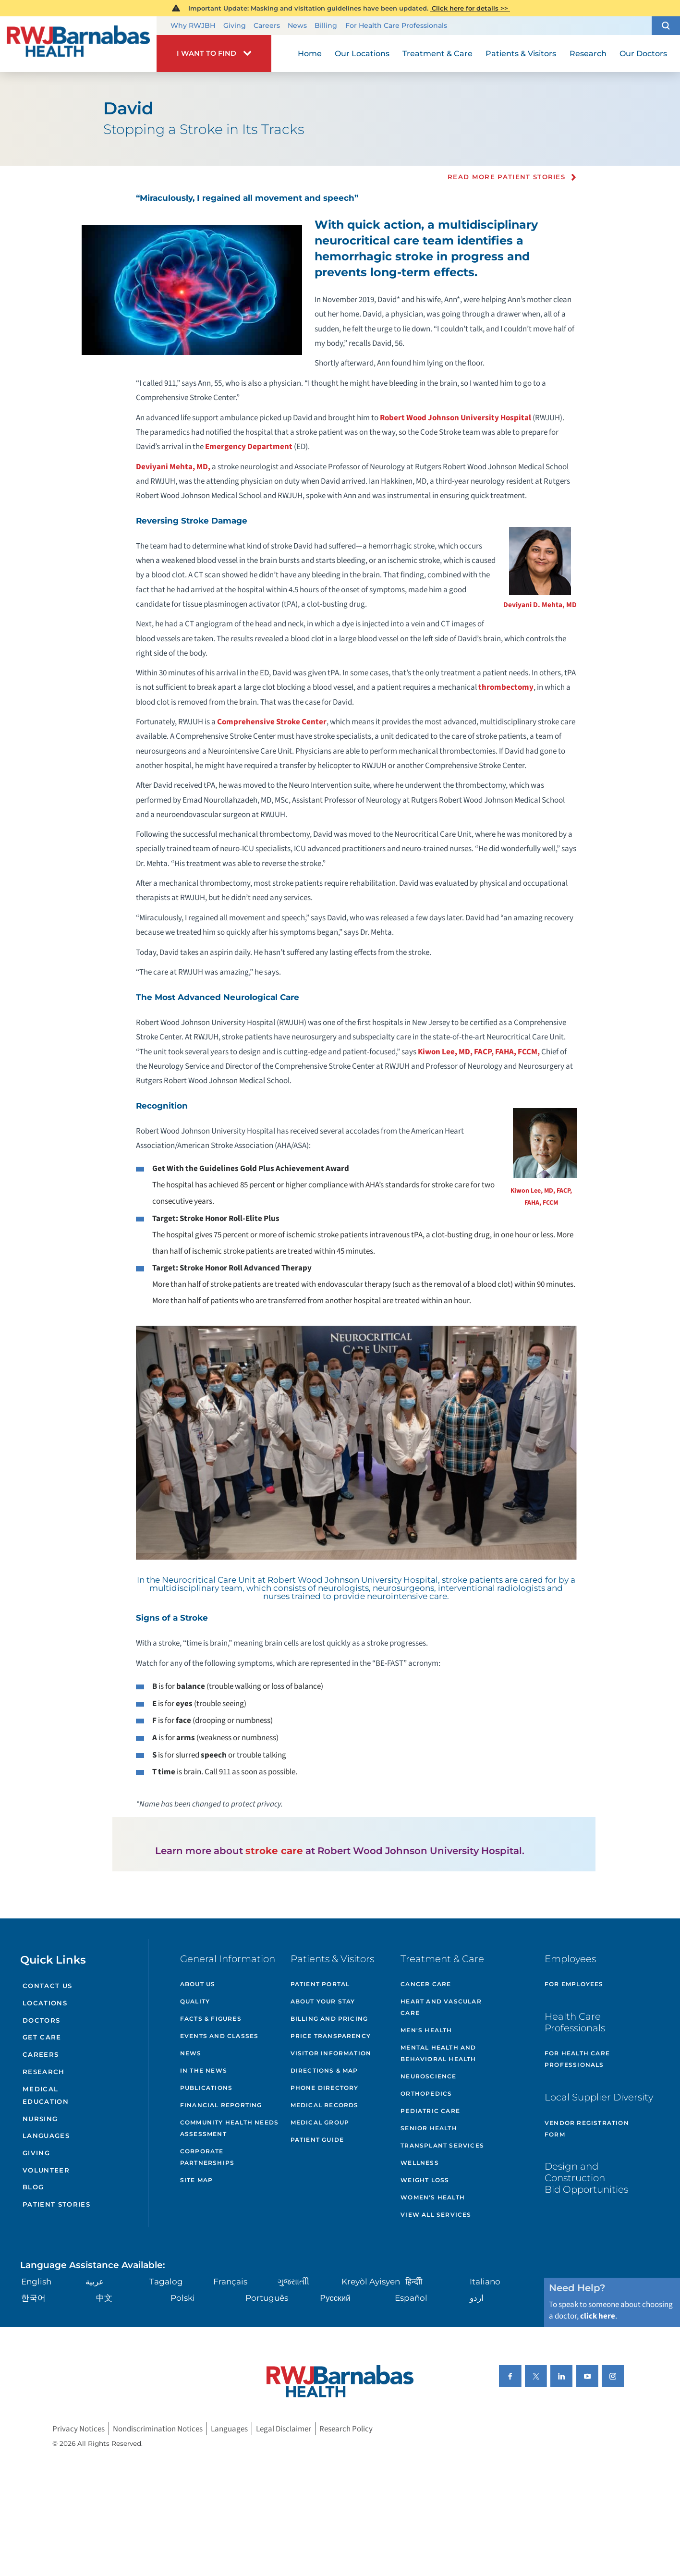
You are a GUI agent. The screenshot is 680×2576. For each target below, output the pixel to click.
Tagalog (166, 2281)
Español (411, 2298)
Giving (234, 25)
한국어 (33, 2298)
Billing (326, 25)
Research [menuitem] (588, 53)
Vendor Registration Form (587, 2128)
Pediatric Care (430, 2110)
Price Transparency (331, 2035)
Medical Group (320, 2122)
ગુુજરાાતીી (293, 2281)
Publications (206, 2087)
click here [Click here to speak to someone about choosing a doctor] (597, 2316)
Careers (267, 25)
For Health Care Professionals (396, 25)
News (297, 25)
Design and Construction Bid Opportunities (586, 2178)
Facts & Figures (211, 2018)
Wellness (420, 2162)
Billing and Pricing (329, 2018)
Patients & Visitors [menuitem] (521, 53)
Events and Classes (219, 2035)
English (36, 2281)
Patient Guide (317, 2139)
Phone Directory (325, 2087)
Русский (335, 2298)
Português (266, 2298)
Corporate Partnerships (207, 2157)
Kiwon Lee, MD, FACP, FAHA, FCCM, (479, 1052)
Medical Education (46, 2095)
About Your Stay (323, 2001)
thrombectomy (506, 687)
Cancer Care (426, 1984)
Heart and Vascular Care (441, 2007)
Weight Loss (425, 2180)
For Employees (574, 1984)
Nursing (40, 2119)
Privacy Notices (78, 2428)
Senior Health (429, 2128)
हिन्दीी (413, 2281)
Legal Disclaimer (283, 2428)
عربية (94, 2281)
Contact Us (47, 1986)
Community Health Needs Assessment (229, 2128)
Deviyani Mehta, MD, (173, 467)
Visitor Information (331, 2053)
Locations (45, 2003)
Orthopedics (426, 2093)
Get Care (42, 2037)
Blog (33, 2187)
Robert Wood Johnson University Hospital (455, 418)
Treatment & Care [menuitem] (437, 53)
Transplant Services (442, 2145)
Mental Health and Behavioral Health (438, 2053)
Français (230, 2281)
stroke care (274, 1850)
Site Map (196, 2180)
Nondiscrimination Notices (158, 2428)
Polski (182, 2298)
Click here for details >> (470, 8)
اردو (477, 2298)
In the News (203, 2070)
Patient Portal (320, 1984)
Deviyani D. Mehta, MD (540, 604)
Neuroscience (428, 2076)
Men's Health (426, 2030)
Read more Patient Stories (506, 177)
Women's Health (433, 2197)
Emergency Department (248, 446)
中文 (104, 2298)
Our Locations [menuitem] (362, 53)
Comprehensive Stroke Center (272, 722)
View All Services (436, 2214)
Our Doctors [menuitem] (643, 53)
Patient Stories (56, 2204)
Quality (195, 2001)
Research (44, 2071)
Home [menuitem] (310, 53)
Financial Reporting (221, 2105)
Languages (46, 2135)
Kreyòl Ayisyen (370, 2281)
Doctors (41, 2020)
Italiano (485, 2281)
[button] (666, 25)
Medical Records (325, 2105)
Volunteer (46, 2170)
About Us (198, 1984)
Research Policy (346, 2428)
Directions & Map (324, 2070)
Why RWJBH (192, 25)
